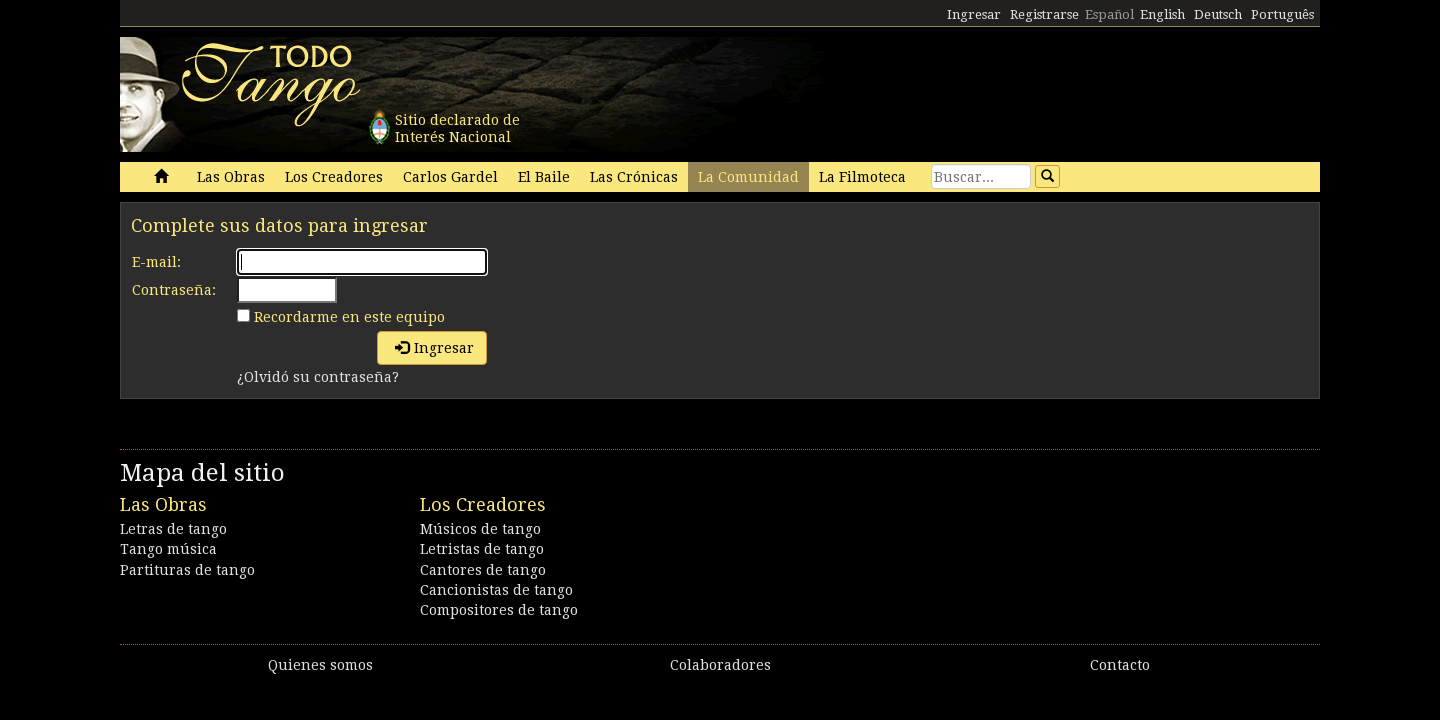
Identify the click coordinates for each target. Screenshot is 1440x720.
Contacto (1120, 665)
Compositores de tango (499, 610)
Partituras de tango (187, 570)
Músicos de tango (480, 529)
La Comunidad (748, 177)
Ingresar (974, 14)
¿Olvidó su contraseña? (318, 377)
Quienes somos (320, 665)
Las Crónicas (634, 177)
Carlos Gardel (450, 177)
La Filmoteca (862, 177)
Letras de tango (173, 529)
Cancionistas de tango (496, 590)
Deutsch (1218, 14)
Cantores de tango (483, 570)
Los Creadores (334, 177)
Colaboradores (720, 665)
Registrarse (1044, 14)
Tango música (168, 549)
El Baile (544, 177)
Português (1282, 14)
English (1162, 14)
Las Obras (231, 177)
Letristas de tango (482, 549)
